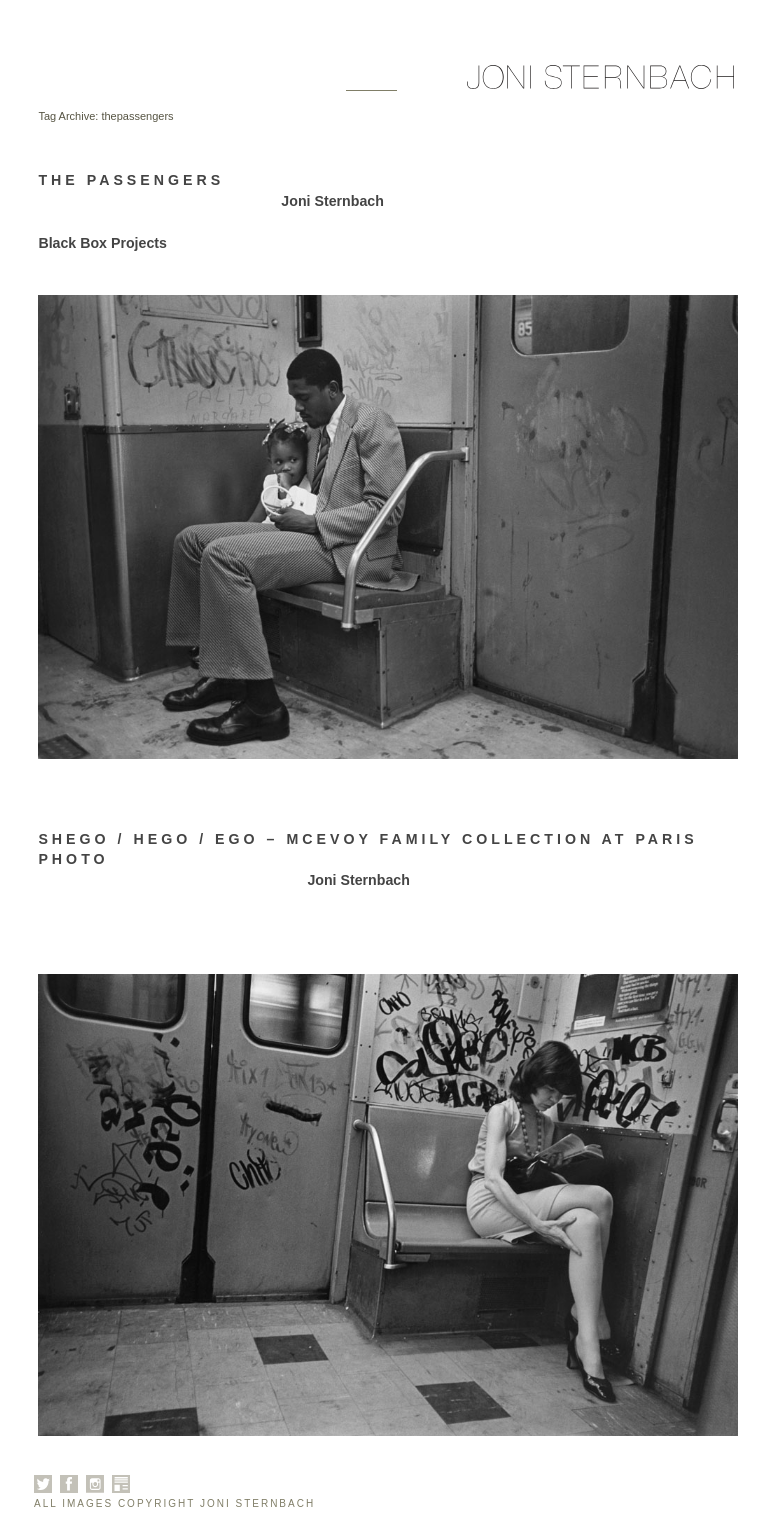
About (234, 82)
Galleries (144, 82)
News (371, 82)
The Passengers (131, 180)
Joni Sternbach (332, 201)
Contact (448, 82)
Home (59, 82)
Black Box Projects (102, 243)
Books (305, 82)
